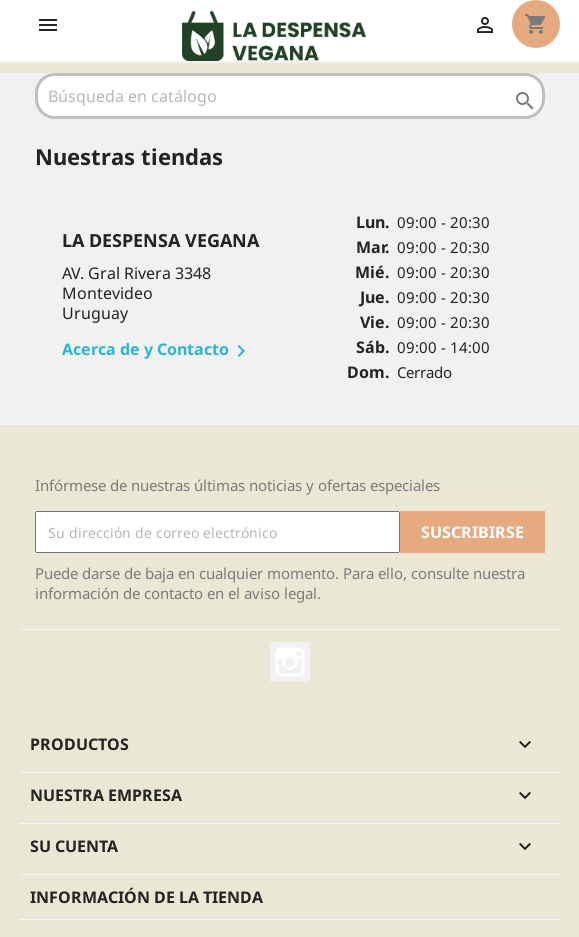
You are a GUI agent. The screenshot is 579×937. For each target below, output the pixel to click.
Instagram (290, 662)
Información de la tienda (146, 897)
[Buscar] (290, 96)
